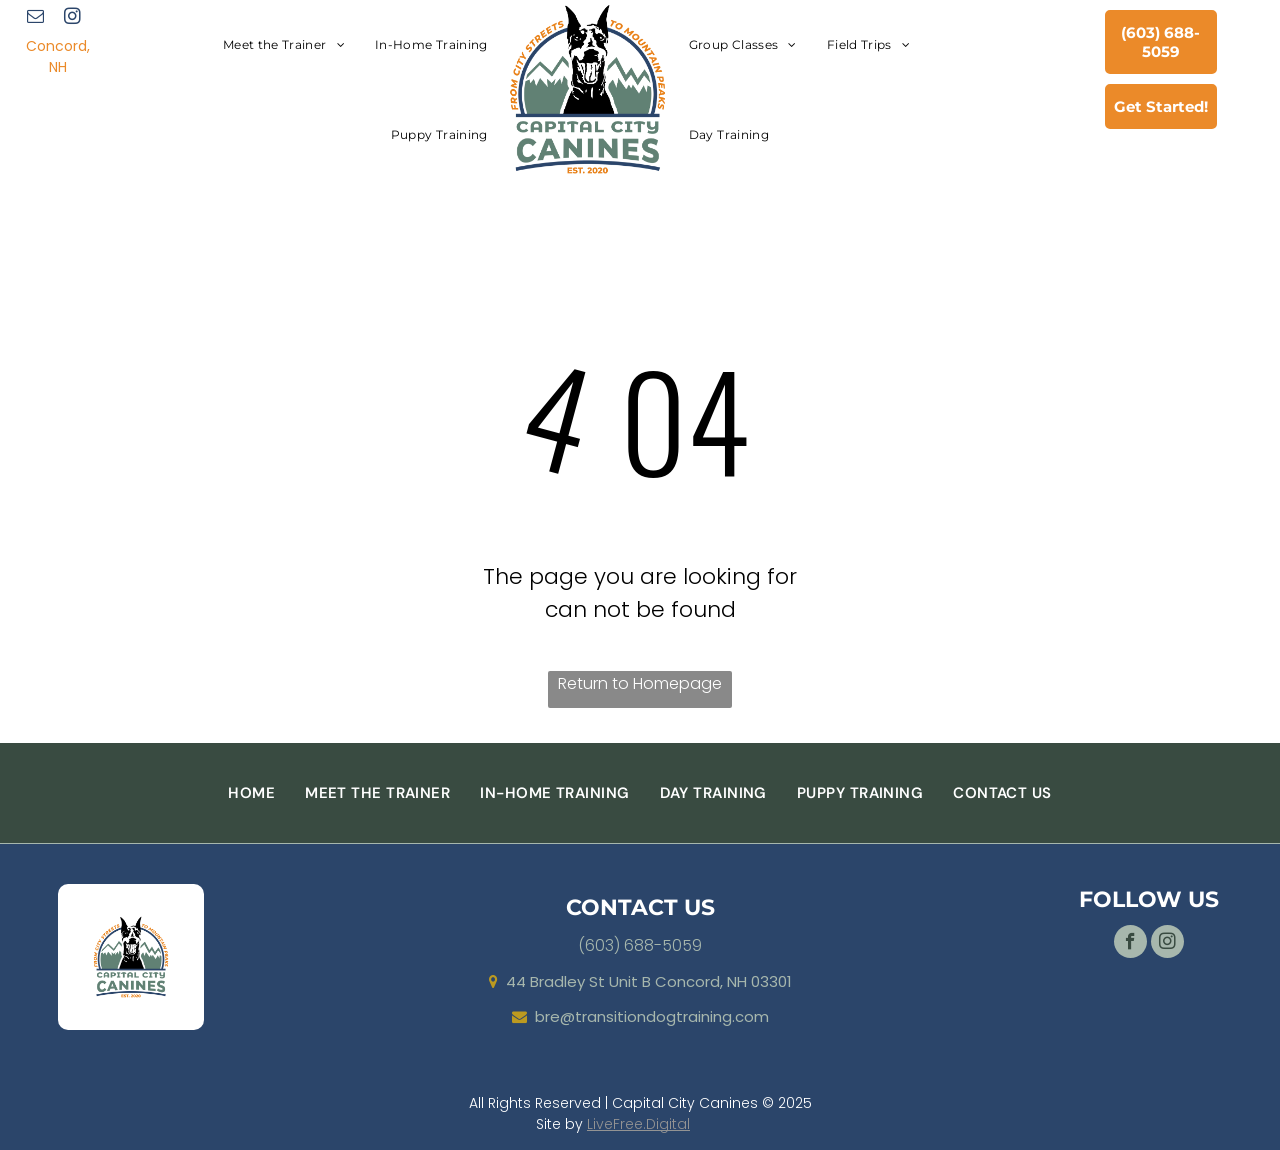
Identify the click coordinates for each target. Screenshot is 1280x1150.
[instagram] (72, 19)
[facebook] (1130, 944)
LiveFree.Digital (638, 1124)
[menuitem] (284, 45)
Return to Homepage (640, 683)
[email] (35, 19)
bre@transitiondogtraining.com (652, 1016)
